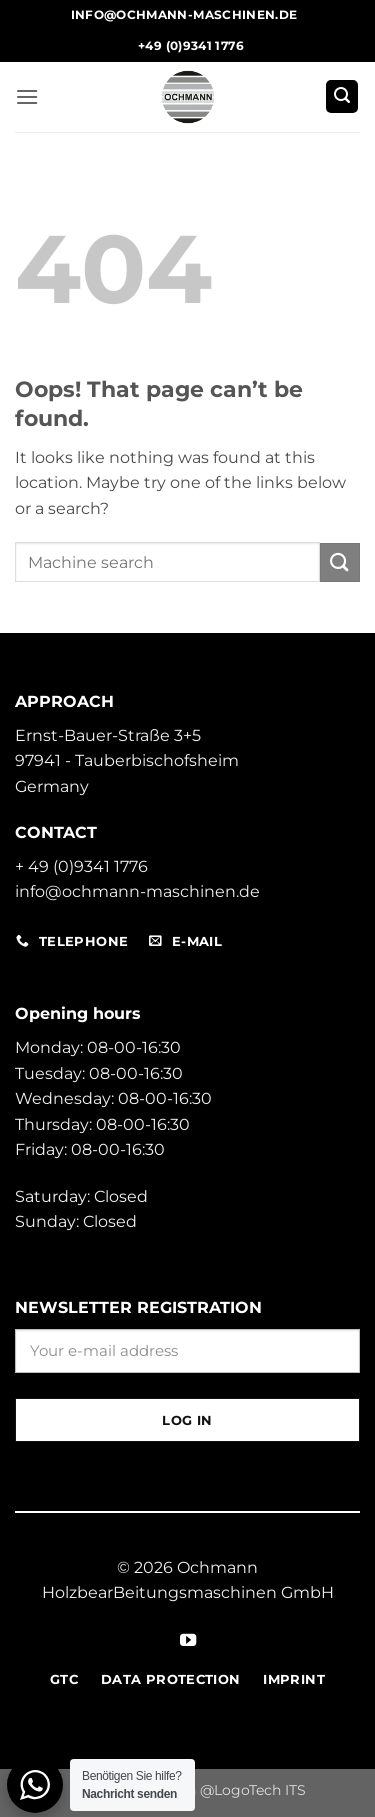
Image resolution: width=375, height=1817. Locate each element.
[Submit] (340, 562)
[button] (27, 96)
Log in (187, 1420)
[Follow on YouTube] (187, 1641)
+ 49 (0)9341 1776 (81, 866)
